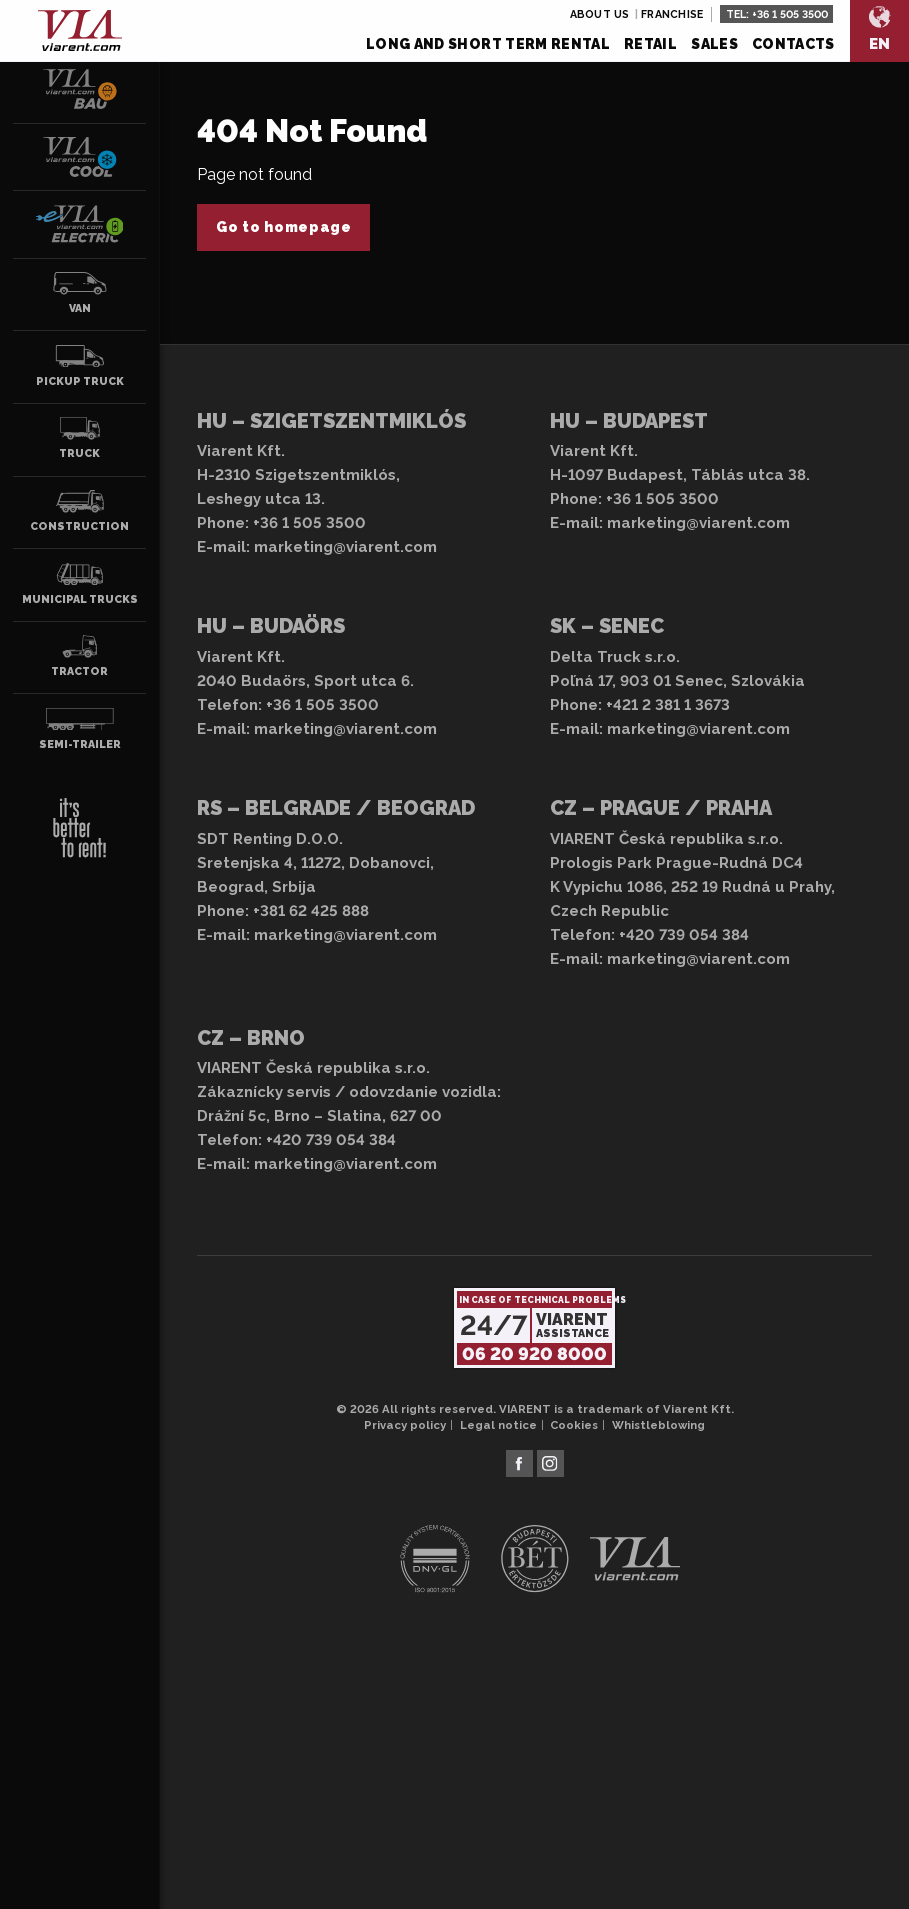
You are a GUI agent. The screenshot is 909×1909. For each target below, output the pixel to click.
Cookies (574, 1425)
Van (80, 293)
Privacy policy (405, 1425)
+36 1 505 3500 (790, 14)
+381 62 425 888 (311, 911)
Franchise (672, 14)
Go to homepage (284, 227)
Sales (714, 44)
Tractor (80, 656)
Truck (80, 438)
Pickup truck (80, 366)
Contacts (793, 44)
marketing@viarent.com (345, 547)
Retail (650, 44)
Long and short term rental (488, 44)
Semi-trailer (80, 729)
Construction (79, 511)
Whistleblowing (658, 1425)
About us (600, 14)
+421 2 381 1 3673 (668, 705)
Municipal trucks (80, 584)
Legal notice (498, 1425)
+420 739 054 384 (684, 935)
